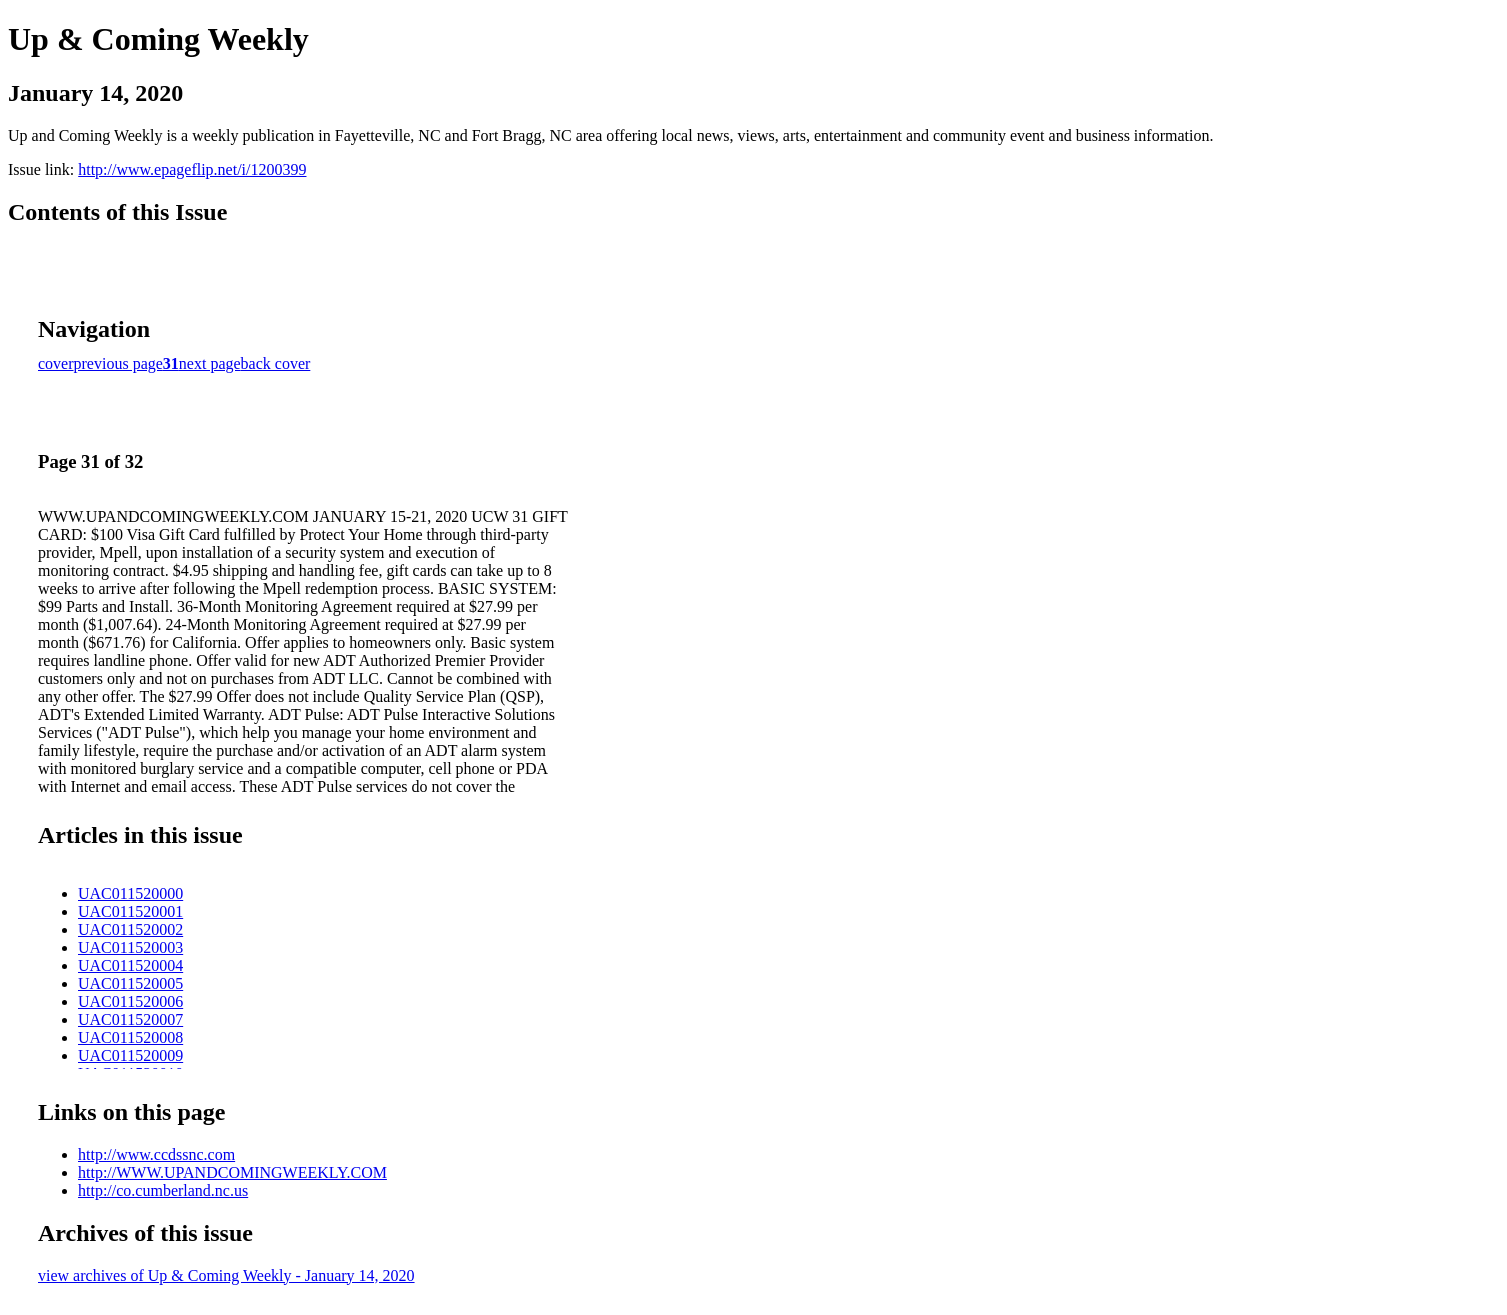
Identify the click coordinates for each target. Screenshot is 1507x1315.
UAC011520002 (130, 929)
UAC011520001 (130, 911)
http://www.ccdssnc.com (156, 1154)
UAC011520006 (130, 1001)
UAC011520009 (130, 1055)
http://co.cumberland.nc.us (163, 1190)
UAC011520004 (130, 965)
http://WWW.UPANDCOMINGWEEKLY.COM (232, 1172)
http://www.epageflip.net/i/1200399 (192, 169)
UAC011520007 (130, 1019)
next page (210, 363)
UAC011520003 (130, 947)
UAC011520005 (130, 983)
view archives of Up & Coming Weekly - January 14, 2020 (226, 1275)
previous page (118, 363)
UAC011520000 (130, 893)
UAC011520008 (130, 1037)
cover (56, 363)
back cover (276, 363)
